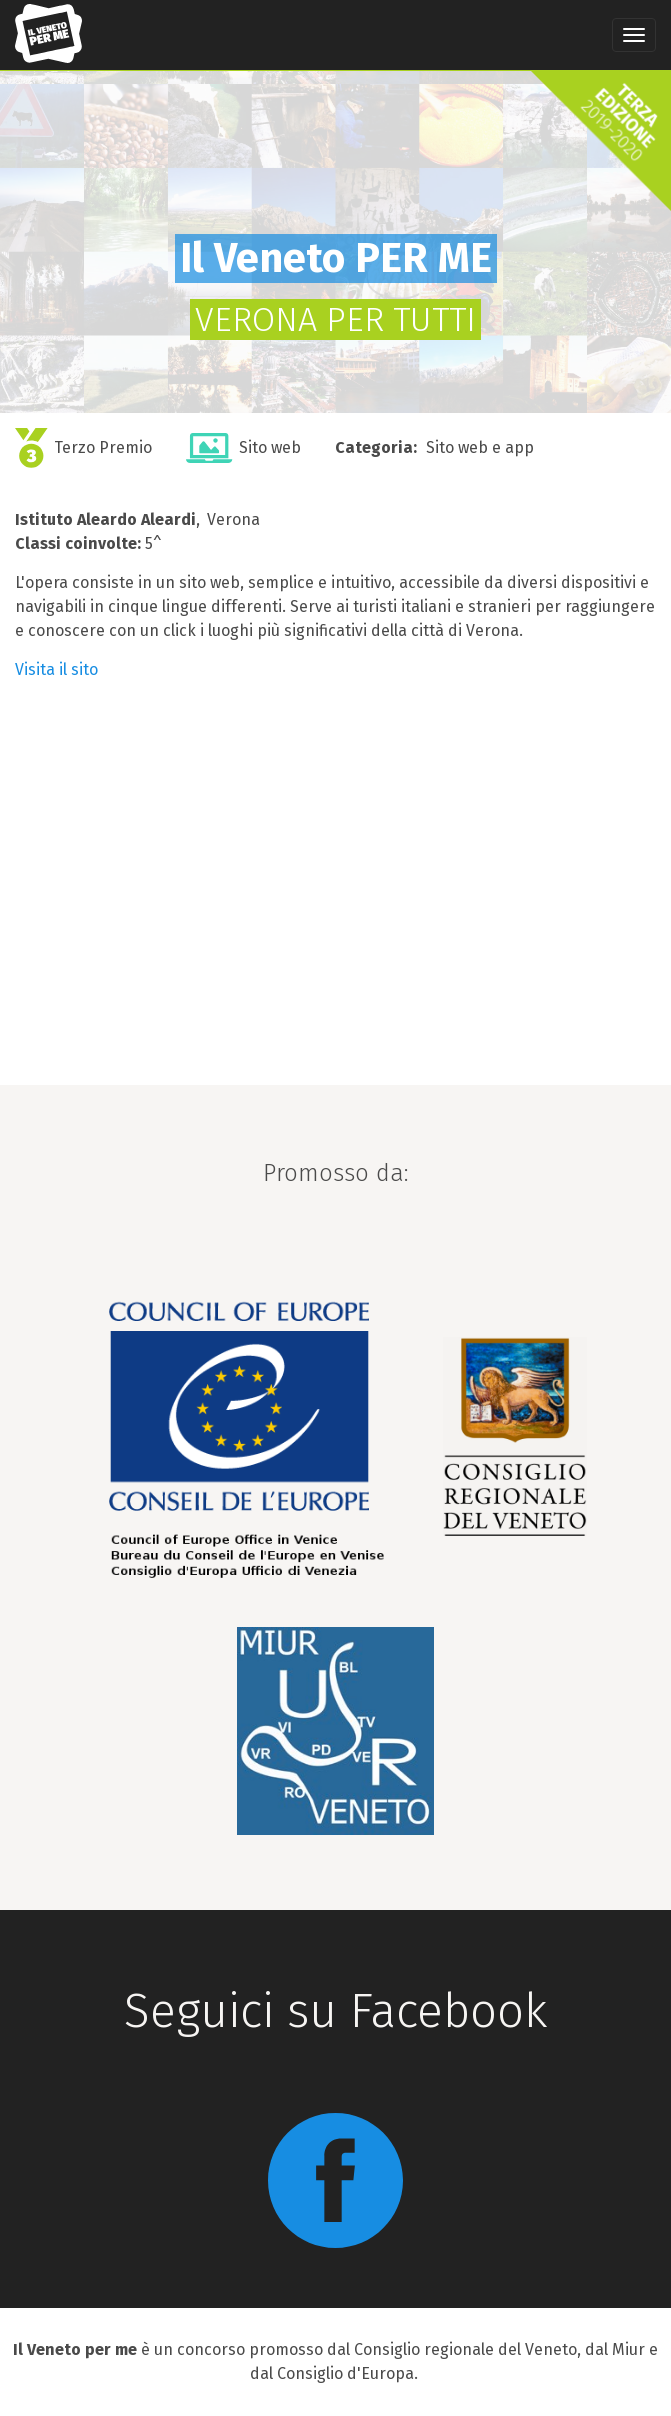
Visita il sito (56, 669)
